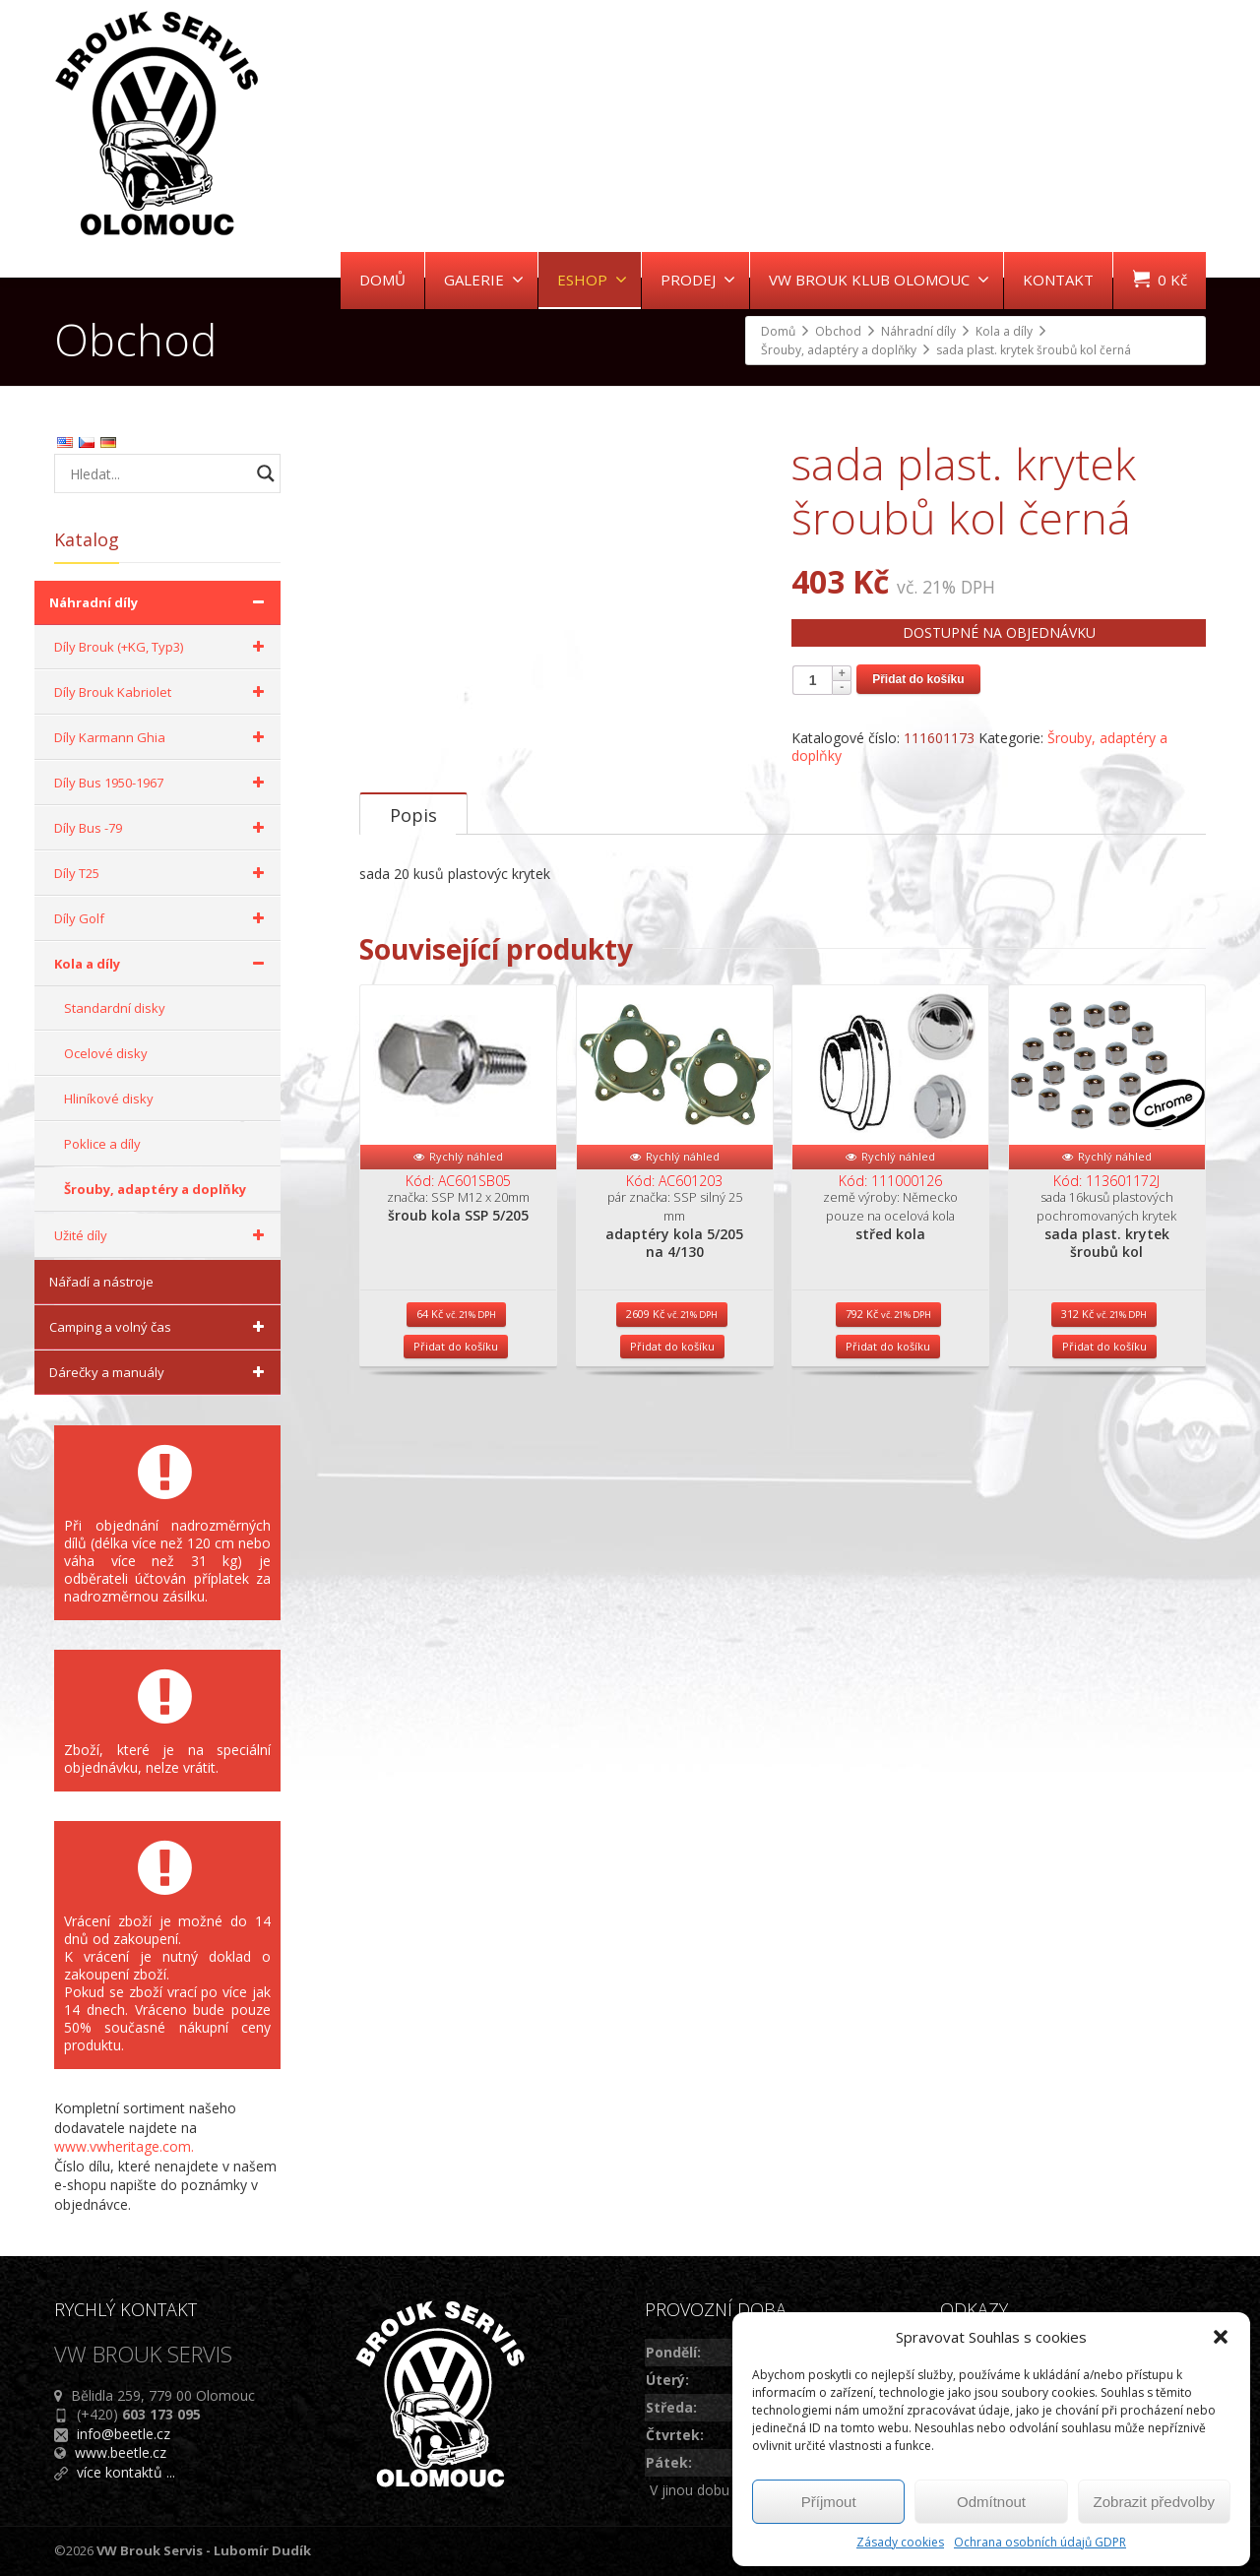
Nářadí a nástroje (101, 1281)
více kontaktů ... (126, 2472)
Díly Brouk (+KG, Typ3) (162, 647)
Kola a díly (162, 963)
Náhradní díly (160, 602)
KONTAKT (1058, 279)
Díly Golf (162, 918)
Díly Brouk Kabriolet (162, 692)
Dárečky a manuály (160, 1372)
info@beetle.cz (123, 2433)
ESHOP (592, 279)
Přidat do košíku (918, 679)
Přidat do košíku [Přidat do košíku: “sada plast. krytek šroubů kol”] (1104, 1419)
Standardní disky (114, 1008)
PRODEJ (698, 279)
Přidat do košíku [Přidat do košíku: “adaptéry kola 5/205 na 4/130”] (672, 1419)
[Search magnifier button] (266, 473)
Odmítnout (991, 2501)
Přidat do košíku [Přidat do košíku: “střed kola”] (888, 1419)
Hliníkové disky (109, 1098)
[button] (1220, 2337)
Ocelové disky (106, 1053)
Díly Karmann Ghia (162, 737)
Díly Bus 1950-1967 (162, 782)
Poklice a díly (102, 1144)
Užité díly (162, 1235)
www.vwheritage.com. (124, 2146)
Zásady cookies (900, 2542)
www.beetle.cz (120, 2452)
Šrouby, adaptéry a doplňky (155, 1189)
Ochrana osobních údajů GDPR (1040, 2542)
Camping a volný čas (160, 1327)
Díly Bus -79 (162, 828)
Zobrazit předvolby (1154, 2501)
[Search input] (157, 473)
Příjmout (828, 2501)
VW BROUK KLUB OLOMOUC (879, 279)
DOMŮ (382, 279)
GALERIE (484, 279)
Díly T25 (162, 873)
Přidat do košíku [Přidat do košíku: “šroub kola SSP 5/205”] (455, 1419)
